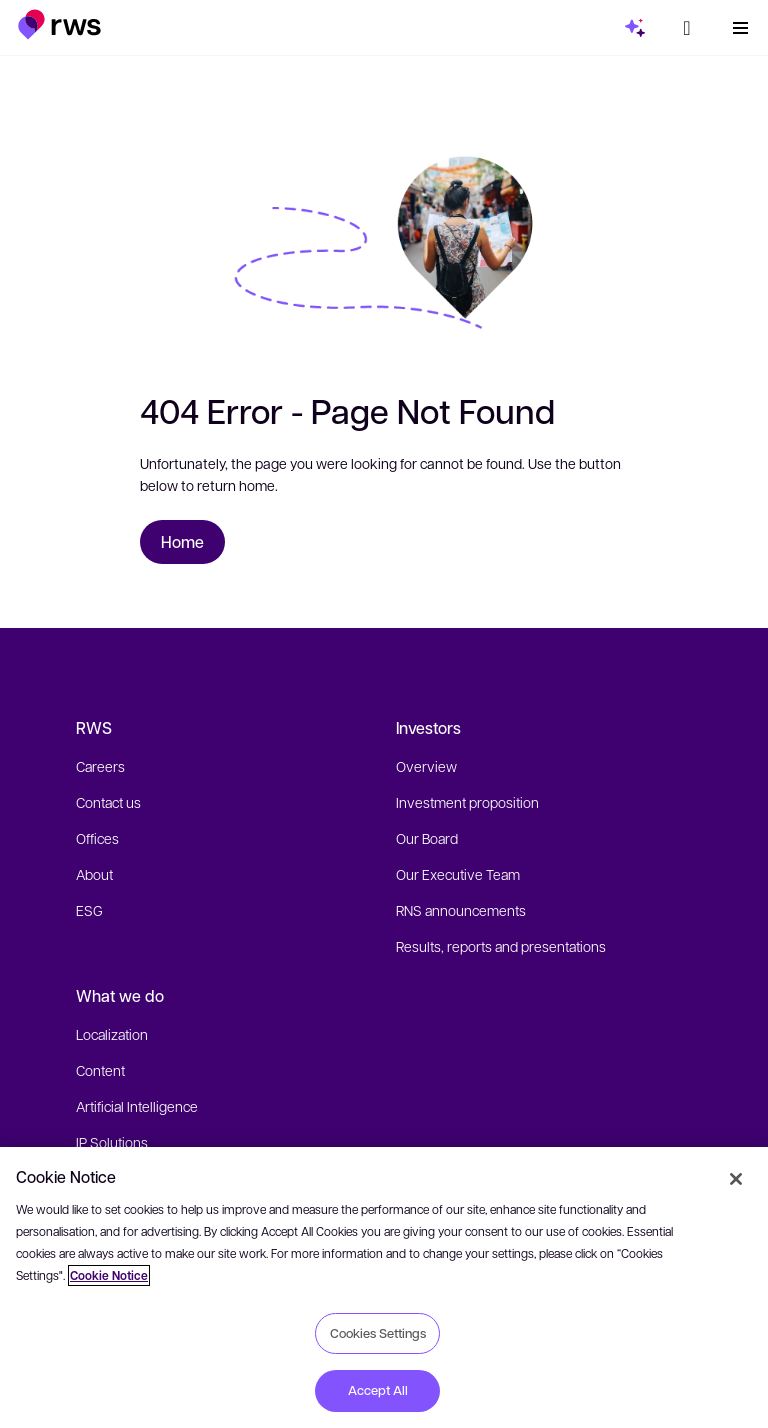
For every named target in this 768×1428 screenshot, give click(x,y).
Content (100, 1070)
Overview (426, 766)
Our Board (427, 838)
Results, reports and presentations (501, 946)
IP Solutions (112, 1142)
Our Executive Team (458, 874)
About (94, 874)
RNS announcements (461, 910)
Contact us (108, 802)
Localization (112, 1034)
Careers (100, 766)
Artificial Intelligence (137, 1106)
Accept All (378, 1390)
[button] (59, 24)
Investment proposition (467, 802)
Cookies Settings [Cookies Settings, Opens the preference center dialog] (378, 1333)
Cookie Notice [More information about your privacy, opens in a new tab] (109, 1275)
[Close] (736, 1179)
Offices (97, 838)
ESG (89, 910)
